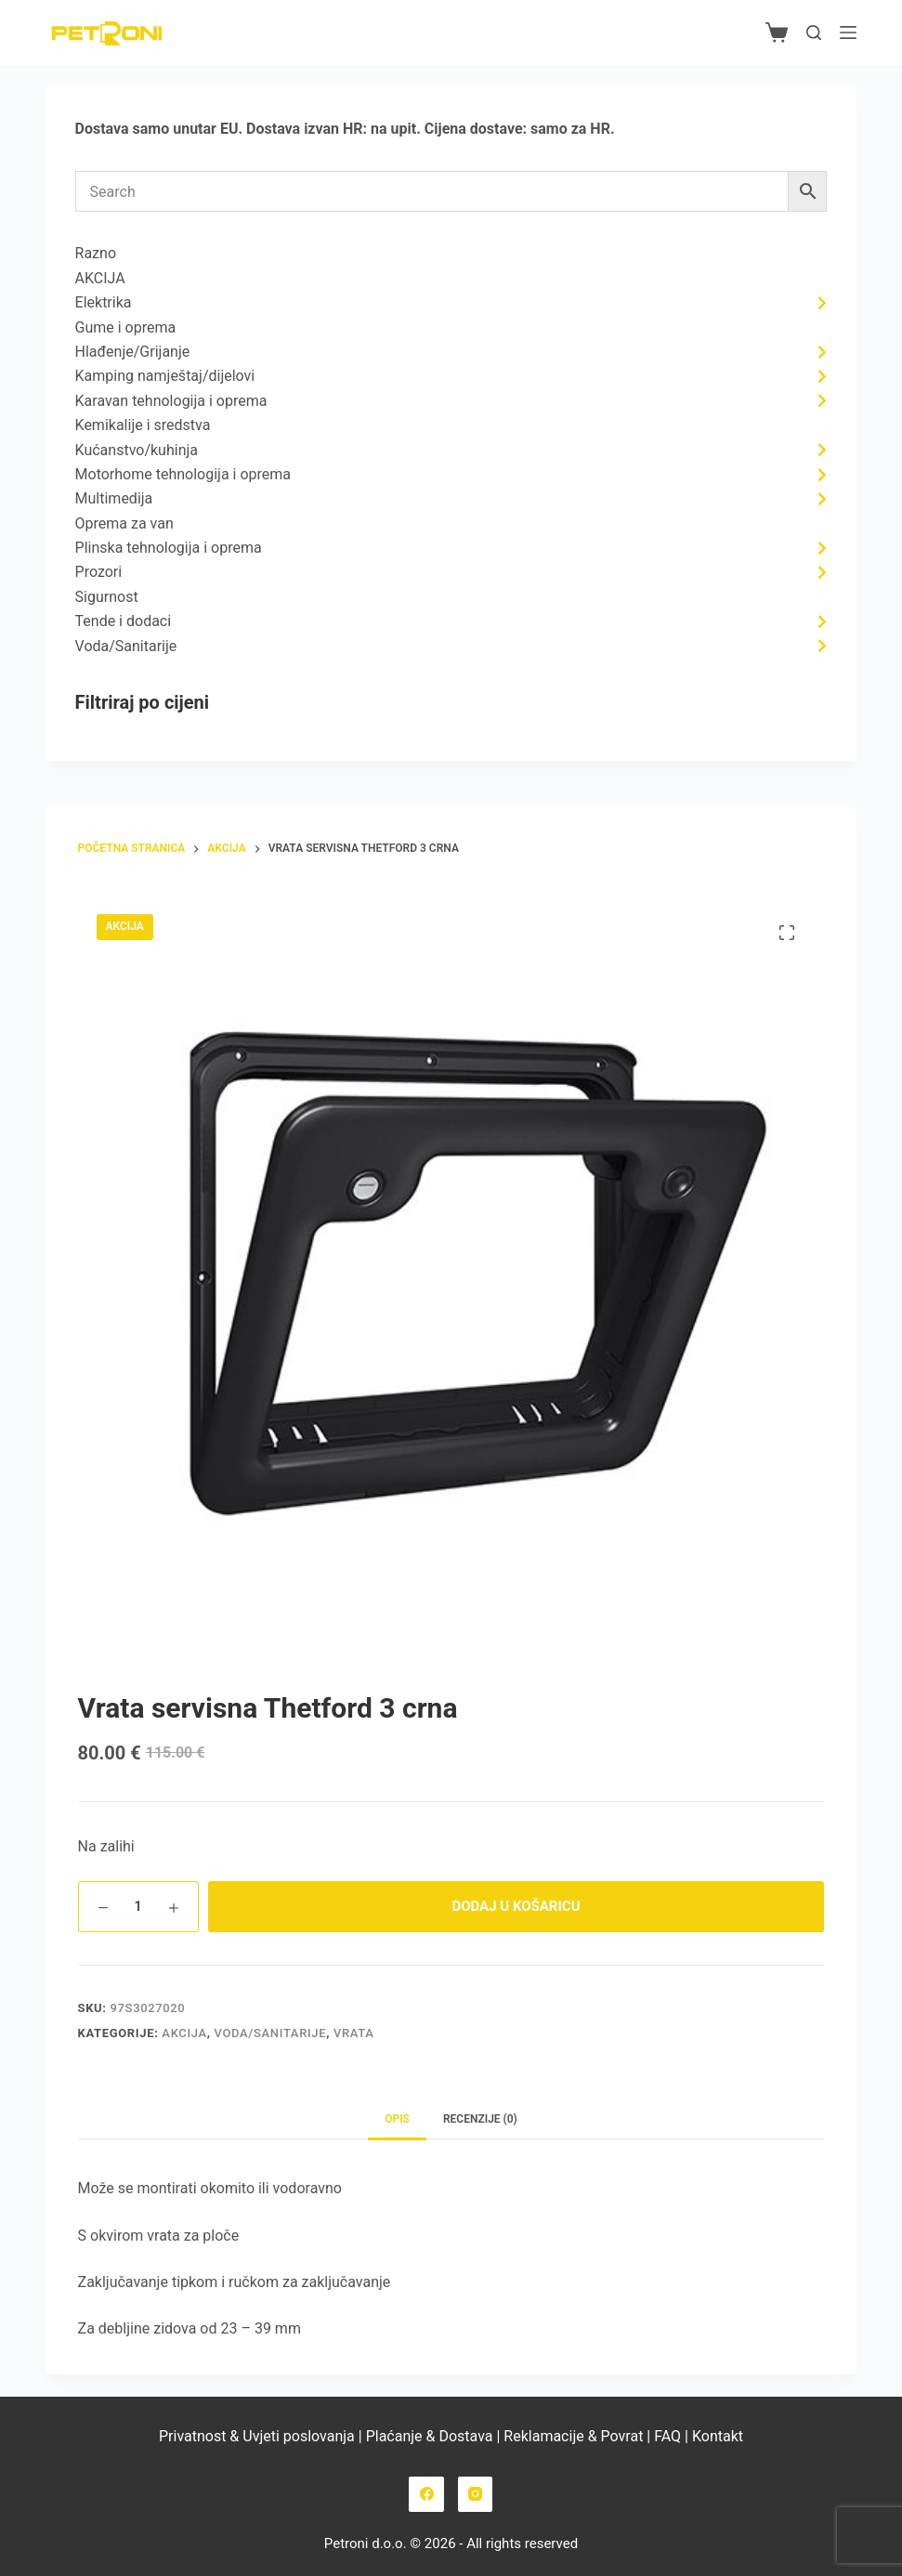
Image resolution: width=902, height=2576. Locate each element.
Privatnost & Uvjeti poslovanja (257, 2436)
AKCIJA (184, 2033)
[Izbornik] (848, 32)
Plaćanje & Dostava (429, 2436)
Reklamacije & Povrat (573, 2436)
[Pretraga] (813, 32)
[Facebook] (426, 2494)
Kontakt (717, 2436)
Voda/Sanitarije (271, 2033)
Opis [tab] (397, 2118)
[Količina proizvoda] (138, 1906)
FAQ (665, 2436)
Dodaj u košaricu (515, 1906)
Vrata (353, 2033)
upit (404, 128)
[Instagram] (475, 2494)
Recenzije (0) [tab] (480, 2118)
